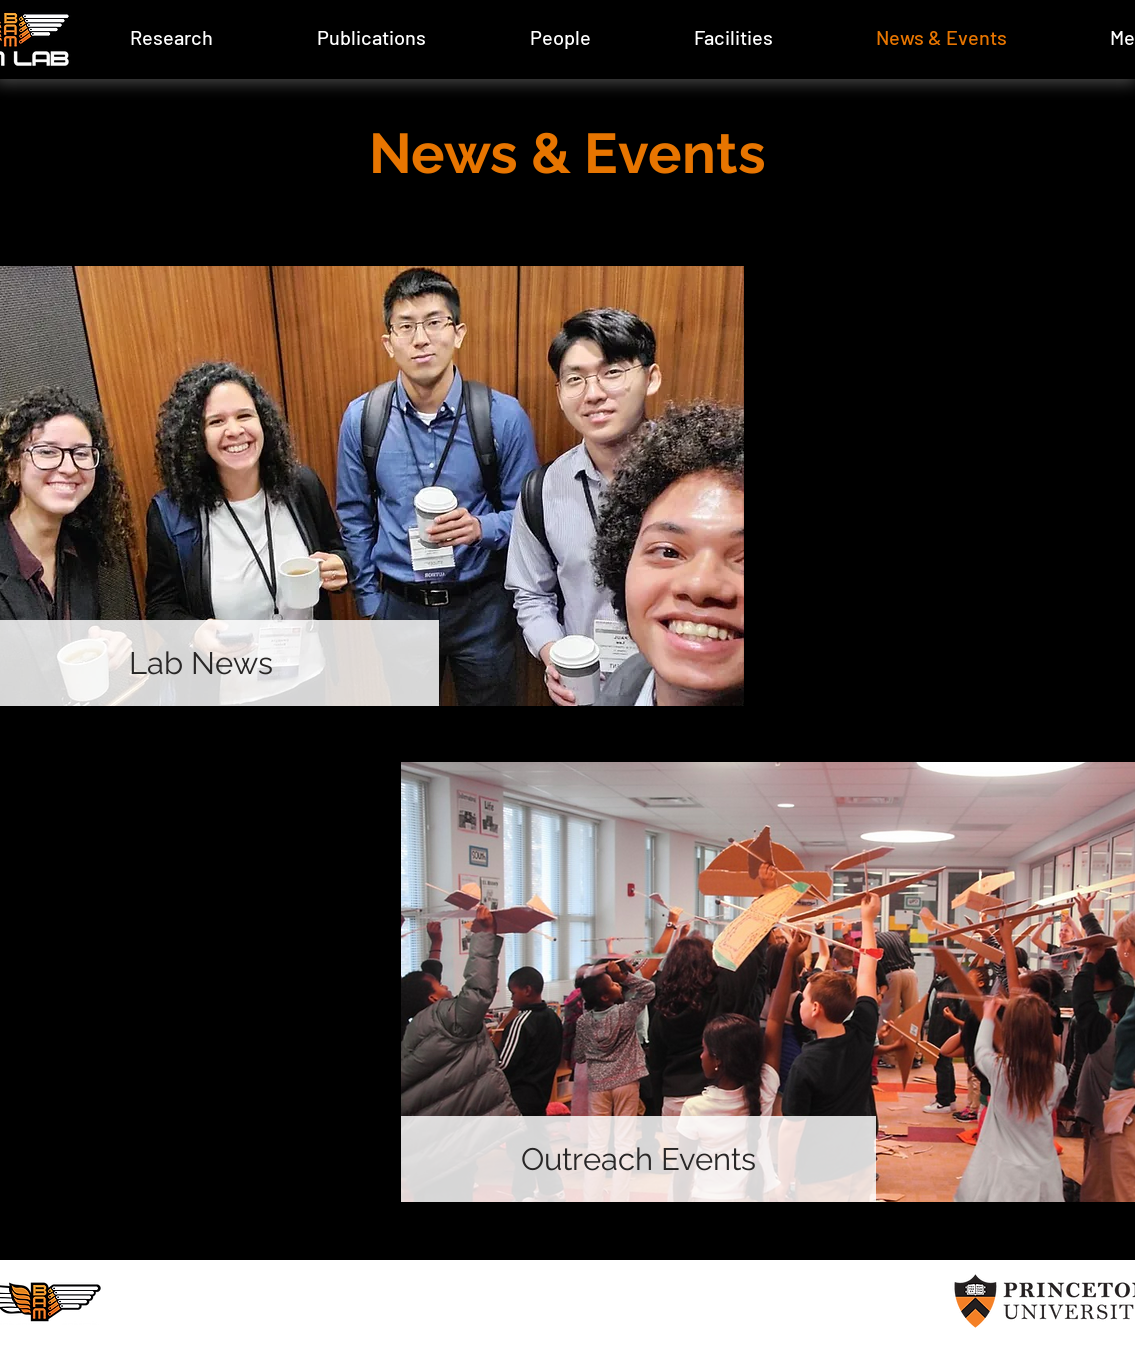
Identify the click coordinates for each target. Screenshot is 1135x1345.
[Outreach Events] (638, 1159)
